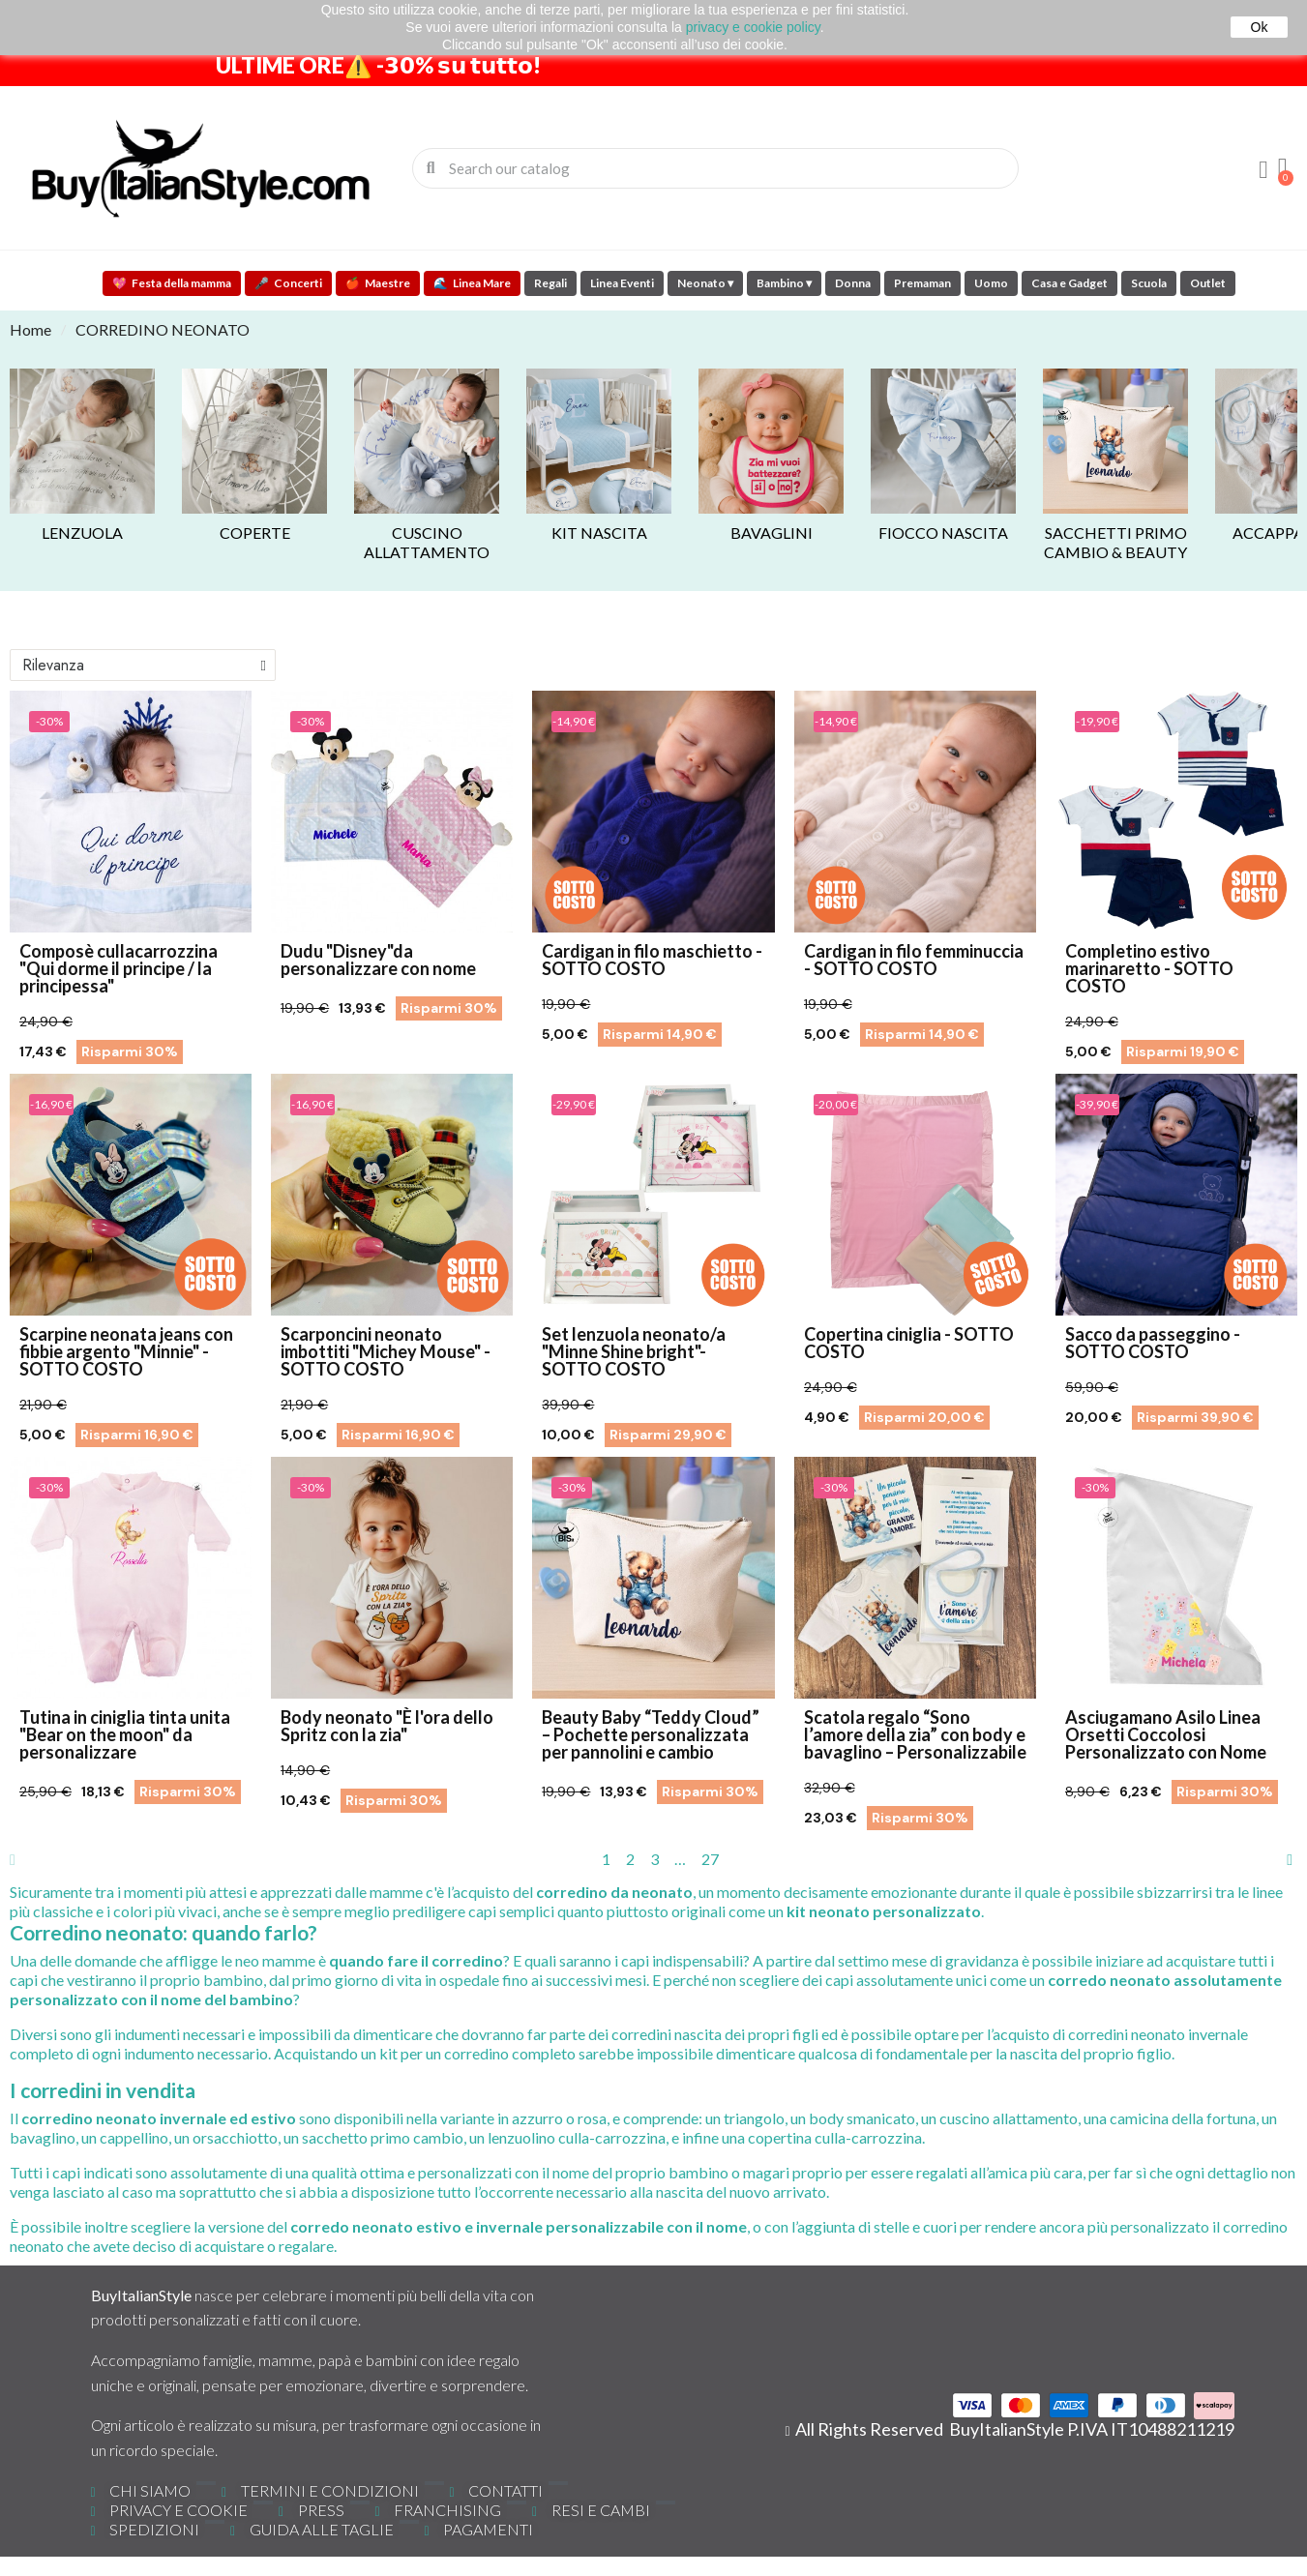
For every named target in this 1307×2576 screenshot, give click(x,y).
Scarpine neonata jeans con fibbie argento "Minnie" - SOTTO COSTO (126, 1351)
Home (30, 329)
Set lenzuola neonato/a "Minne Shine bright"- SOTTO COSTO (634, 1351)
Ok (1259, 27)
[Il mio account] (1263, 170)
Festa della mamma (171, 283)
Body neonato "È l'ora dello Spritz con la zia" (387, 1725)
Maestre (377, 283)
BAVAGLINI (771, 532)
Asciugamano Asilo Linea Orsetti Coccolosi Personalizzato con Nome (1165, 1734)
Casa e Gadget (1069, 283)
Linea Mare (472, 283)
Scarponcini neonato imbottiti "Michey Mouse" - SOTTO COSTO (385, 1351)
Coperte (255, 532)
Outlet (1208, 283)
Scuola (1149, 283)
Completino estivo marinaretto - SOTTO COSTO (1149, 968)
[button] (1282, 168)
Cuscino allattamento (427, 542)
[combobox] (717, 168)
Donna (853, 283)
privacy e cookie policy (753, 27)
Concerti (288, 283)
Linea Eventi (622, 283)
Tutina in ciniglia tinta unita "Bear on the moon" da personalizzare (124, 1734)
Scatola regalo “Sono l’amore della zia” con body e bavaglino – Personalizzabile (915, 1734)
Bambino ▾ (784, 283)
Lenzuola (82, 532)
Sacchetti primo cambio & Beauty (1115, 542)
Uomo (991, 283)
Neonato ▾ (705, 283)
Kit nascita (599, 532)
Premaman (922, 283)
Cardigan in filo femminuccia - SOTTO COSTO (914, 959)
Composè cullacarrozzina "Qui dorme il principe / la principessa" (118, 968)
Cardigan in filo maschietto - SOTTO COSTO (652, 959)
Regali (550, 283)
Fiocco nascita (943, 532)
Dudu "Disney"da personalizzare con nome (378, 959)
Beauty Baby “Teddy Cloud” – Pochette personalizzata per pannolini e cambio (650, 1734)
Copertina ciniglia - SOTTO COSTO (909, 1342)
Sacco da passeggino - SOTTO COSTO (1152, 1342)
